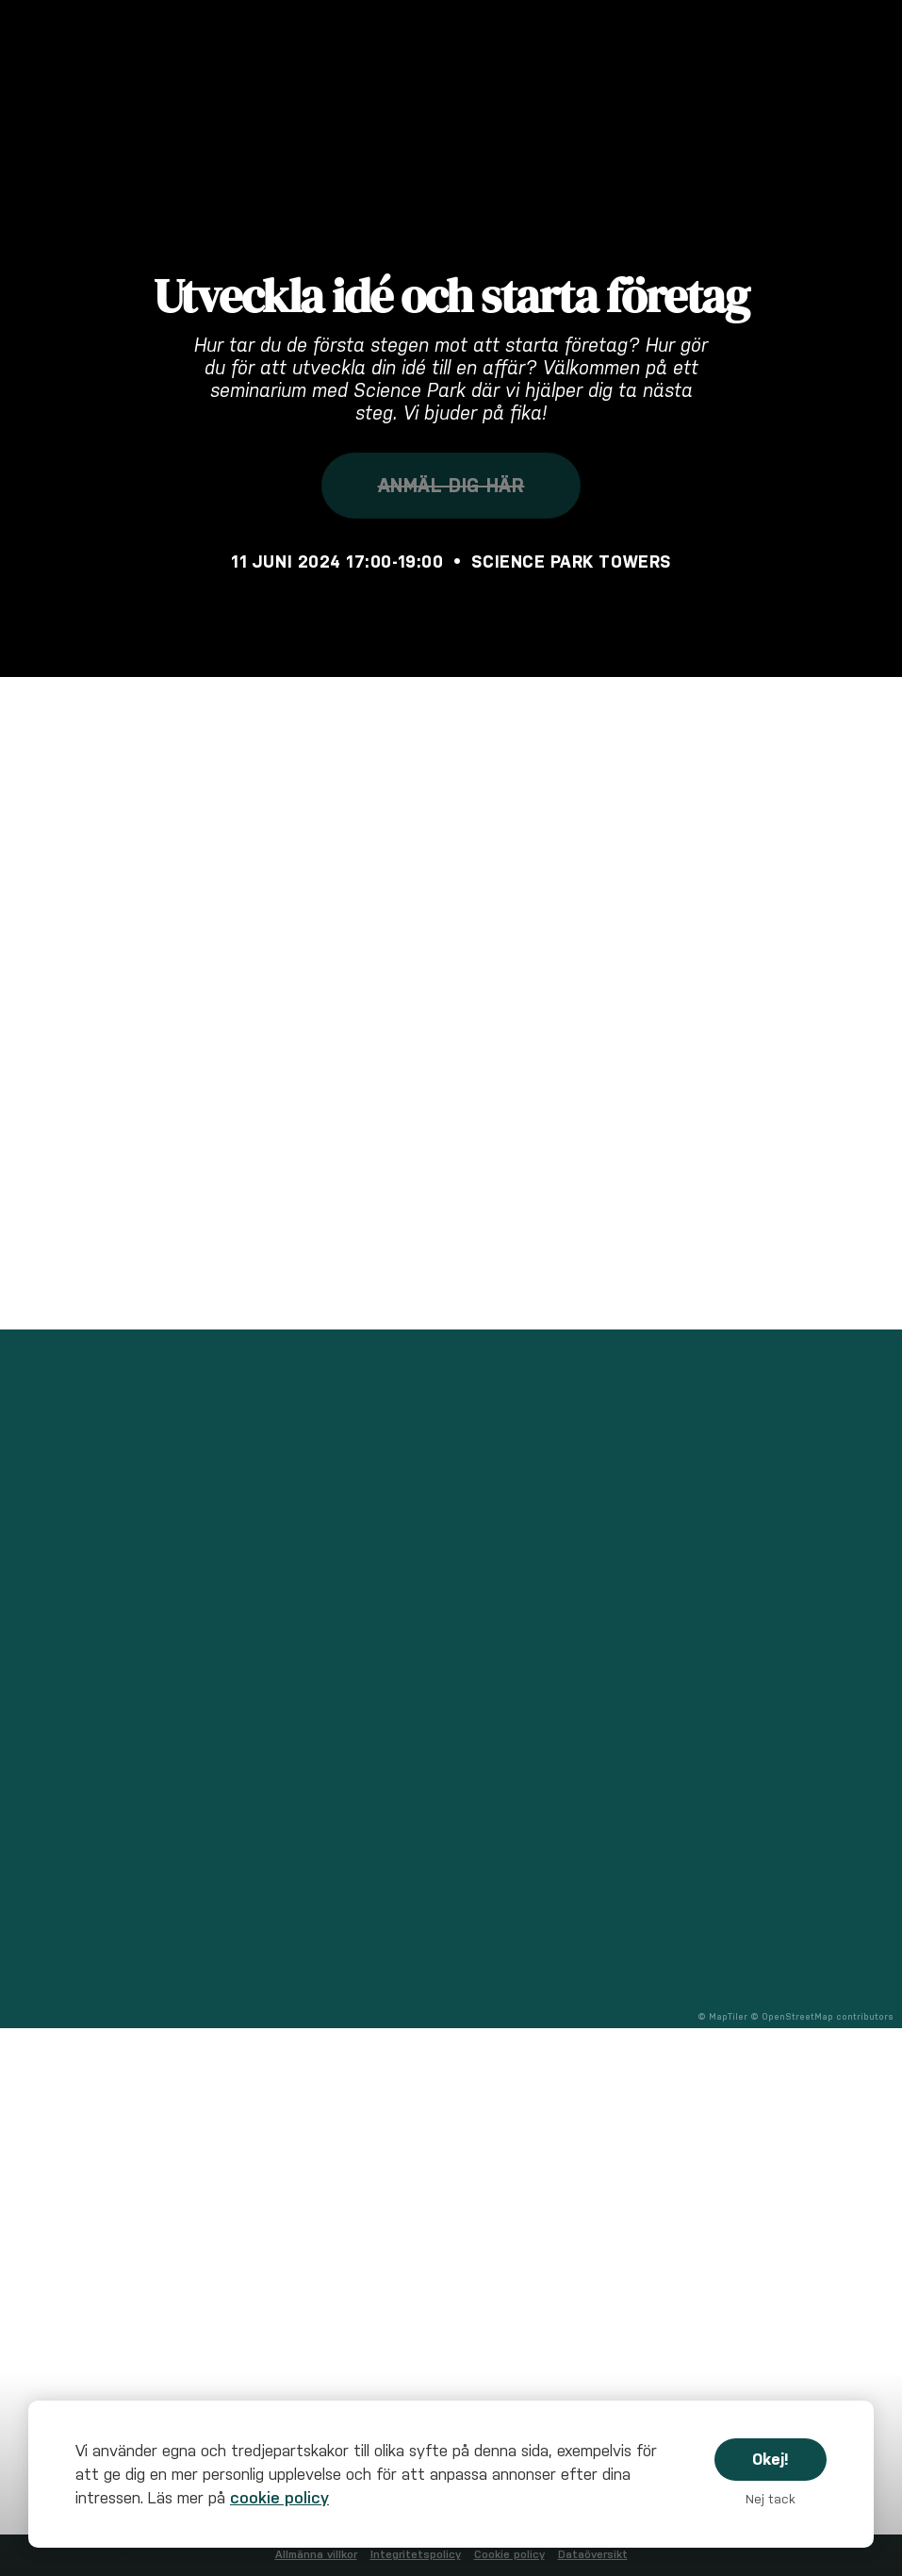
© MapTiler (722, 2017)
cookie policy (279, 2497)
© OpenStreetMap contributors (822, 2017)
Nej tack (770, 2499)
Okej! (770, 2459)
